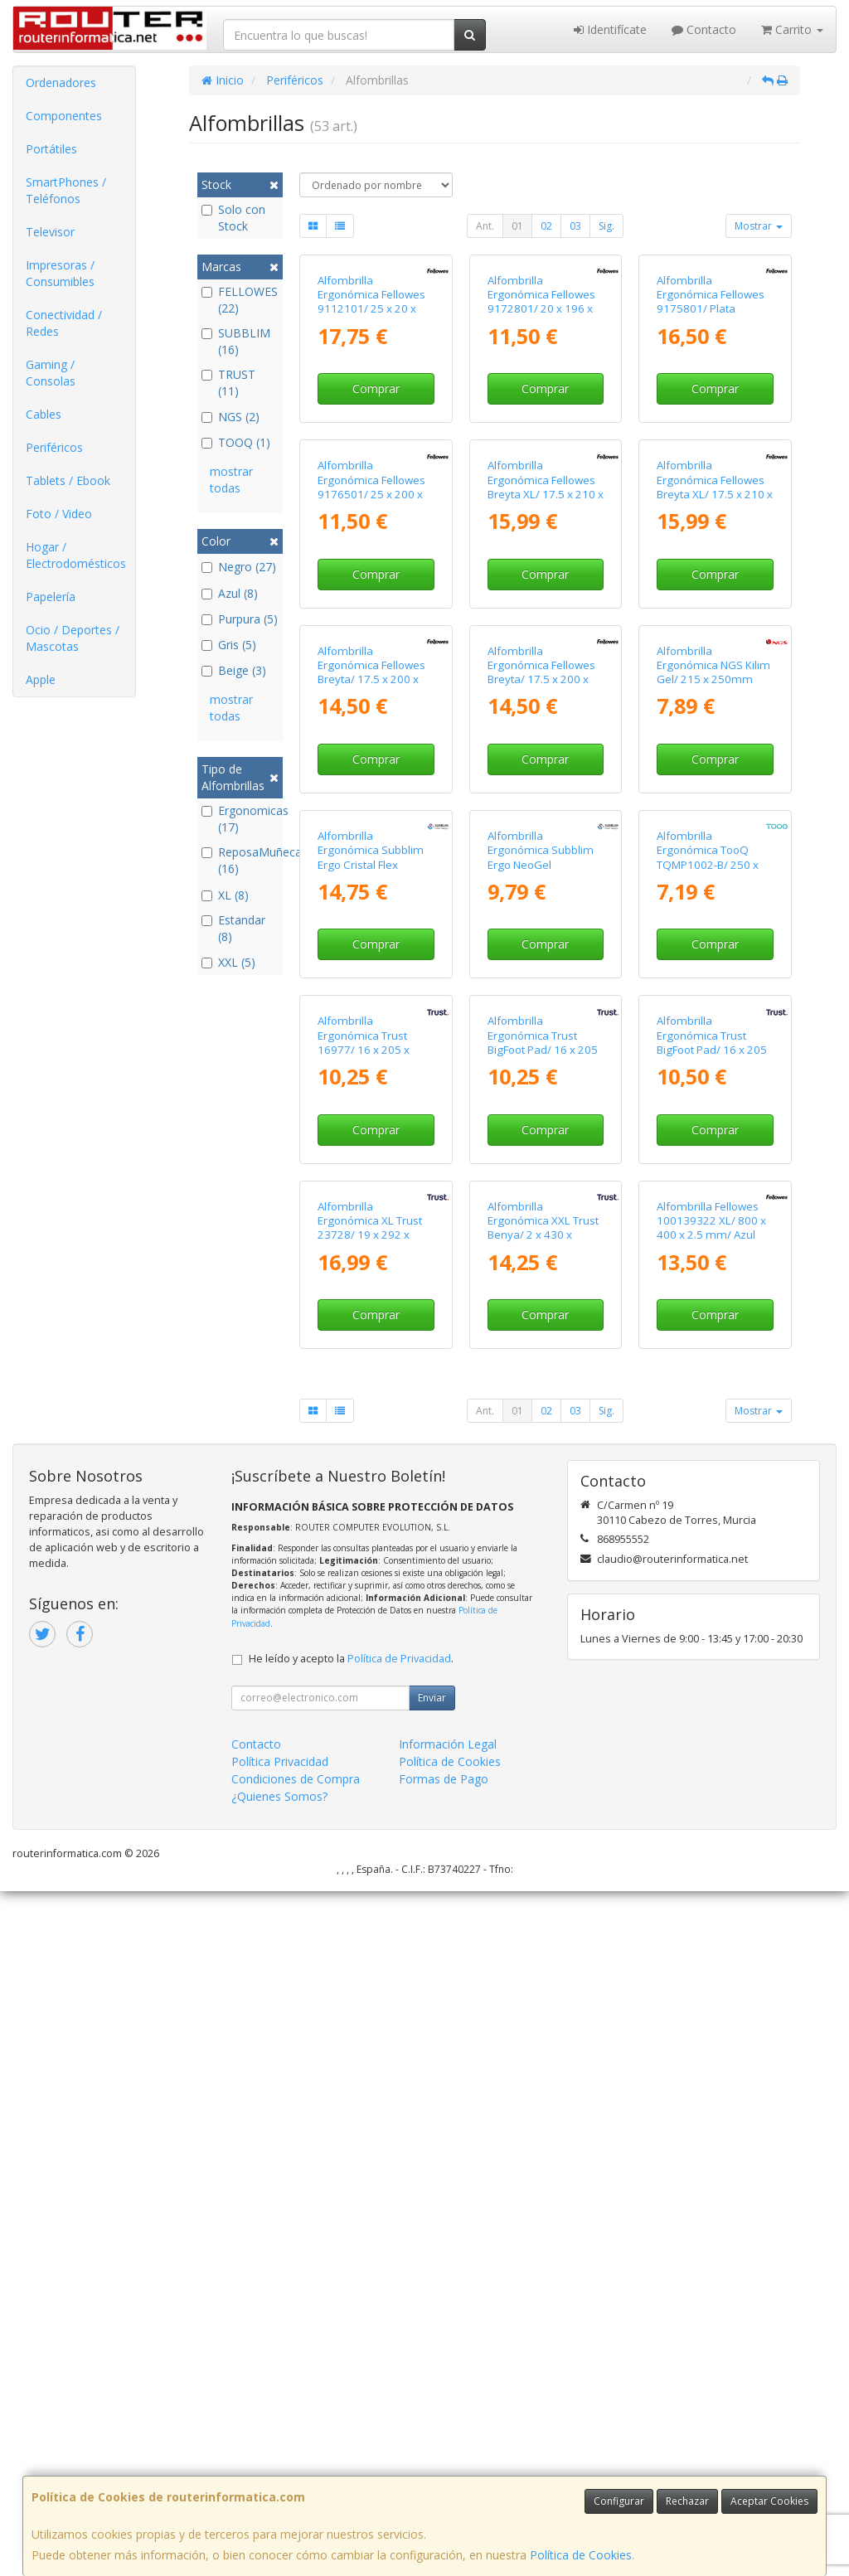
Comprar (376, 503)
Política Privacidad (279, 2446)
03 (575, 226)
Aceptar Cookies (769, 2501)
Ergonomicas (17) (240, 819)
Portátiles (51, 149)
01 (517, 226)
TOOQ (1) (235, 442)
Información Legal (448, 2429)
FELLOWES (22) (239, 300)
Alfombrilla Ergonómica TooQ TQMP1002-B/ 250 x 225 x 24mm (708, 1314)
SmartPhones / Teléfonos (66, 190)
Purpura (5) (239, 619)
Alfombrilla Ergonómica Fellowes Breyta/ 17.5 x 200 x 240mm (371, 1015)
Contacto (704, 29)
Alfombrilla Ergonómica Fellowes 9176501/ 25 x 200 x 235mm (371, 715)
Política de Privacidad (399, 2343)
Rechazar (687, 2501)
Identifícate (610, 29)
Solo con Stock (233, 217)
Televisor (50, 232)
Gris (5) (228, 644)
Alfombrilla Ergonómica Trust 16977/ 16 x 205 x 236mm (364, 1613)
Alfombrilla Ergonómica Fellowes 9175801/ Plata (710, 409)
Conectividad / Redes (64, 323)
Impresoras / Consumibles (60, 273)
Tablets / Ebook (68, 480)
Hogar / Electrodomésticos (76, 555)
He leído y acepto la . (351, 2343)
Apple (41, 679)
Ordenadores (61, 82)
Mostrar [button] (759, 226)
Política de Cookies (581, 2555)
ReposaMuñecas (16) (240, 860)
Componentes (64, 116)
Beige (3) (233, 670)
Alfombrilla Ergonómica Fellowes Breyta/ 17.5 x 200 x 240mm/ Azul (541, 1015)
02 (546, 226)
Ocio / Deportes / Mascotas (72, 638)
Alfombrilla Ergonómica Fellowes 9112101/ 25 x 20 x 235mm (371, 416)
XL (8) (225, 895)
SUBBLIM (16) (235, 341)
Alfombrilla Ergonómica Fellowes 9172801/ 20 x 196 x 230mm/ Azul (541, 416)
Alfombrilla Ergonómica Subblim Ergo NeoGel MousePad (541, 1314)
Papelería (50, 596)
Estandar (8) (233, 928)
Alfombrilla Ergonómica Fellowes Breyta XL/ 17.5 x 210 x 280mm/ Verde (715, 715)
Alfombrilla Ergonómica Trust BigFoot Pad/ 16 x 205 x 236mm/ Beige (543, 1613)
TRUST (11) (228, 382)
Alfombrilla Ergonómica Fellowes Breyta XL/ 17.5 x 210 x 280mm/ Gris (546, 715)
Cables (43, 414)
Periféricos (54, 447)
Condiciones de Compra (295, 2464)
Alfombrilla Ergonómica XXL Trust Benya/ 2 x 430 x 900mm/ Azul (543, 1913)
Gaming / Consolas (50, 373)
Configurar (619, 2501)
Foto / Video (59, 514)
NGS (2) (230, 416)
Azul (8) (229, 593)
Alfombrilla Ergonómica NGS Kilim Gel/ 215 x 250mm (713, 1008)
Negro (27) (238, 567)
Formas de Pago (443, 2464)
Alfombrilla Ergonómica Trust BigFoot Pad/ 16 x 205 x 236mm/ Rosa (712, 1613)
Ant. (485, 226)
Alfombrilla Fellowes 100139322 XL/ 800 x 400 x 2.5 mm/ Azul (711, 1906)
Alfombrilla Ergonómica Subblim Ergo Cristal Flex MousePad (371, 1314)
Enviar (432, 2382)
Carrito (792, 29)
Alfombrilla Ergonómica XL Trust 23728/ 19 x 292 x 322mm (370, 1913)
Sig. (606, 226)
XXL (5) (228, 962)
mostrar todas (231, 479)
